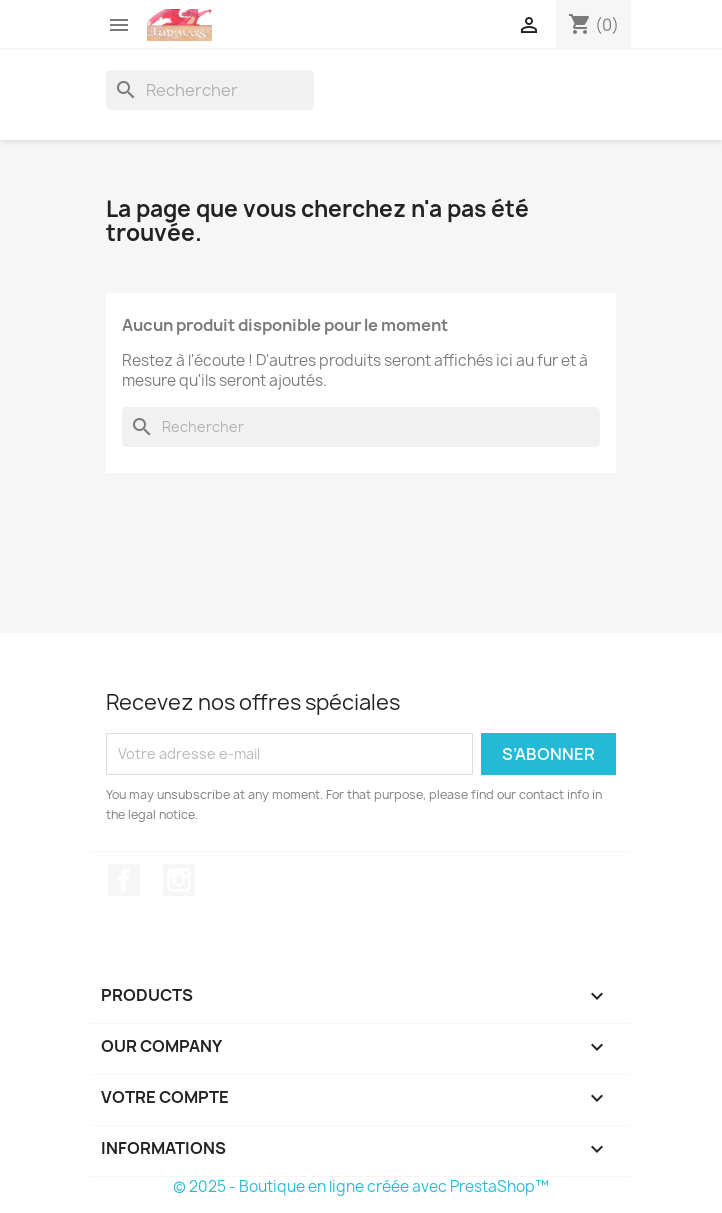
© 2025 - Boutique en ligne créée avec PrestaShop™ (361, 1186)
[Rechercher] (210, 90)
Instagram (179, 880)
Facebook (124, 880)
